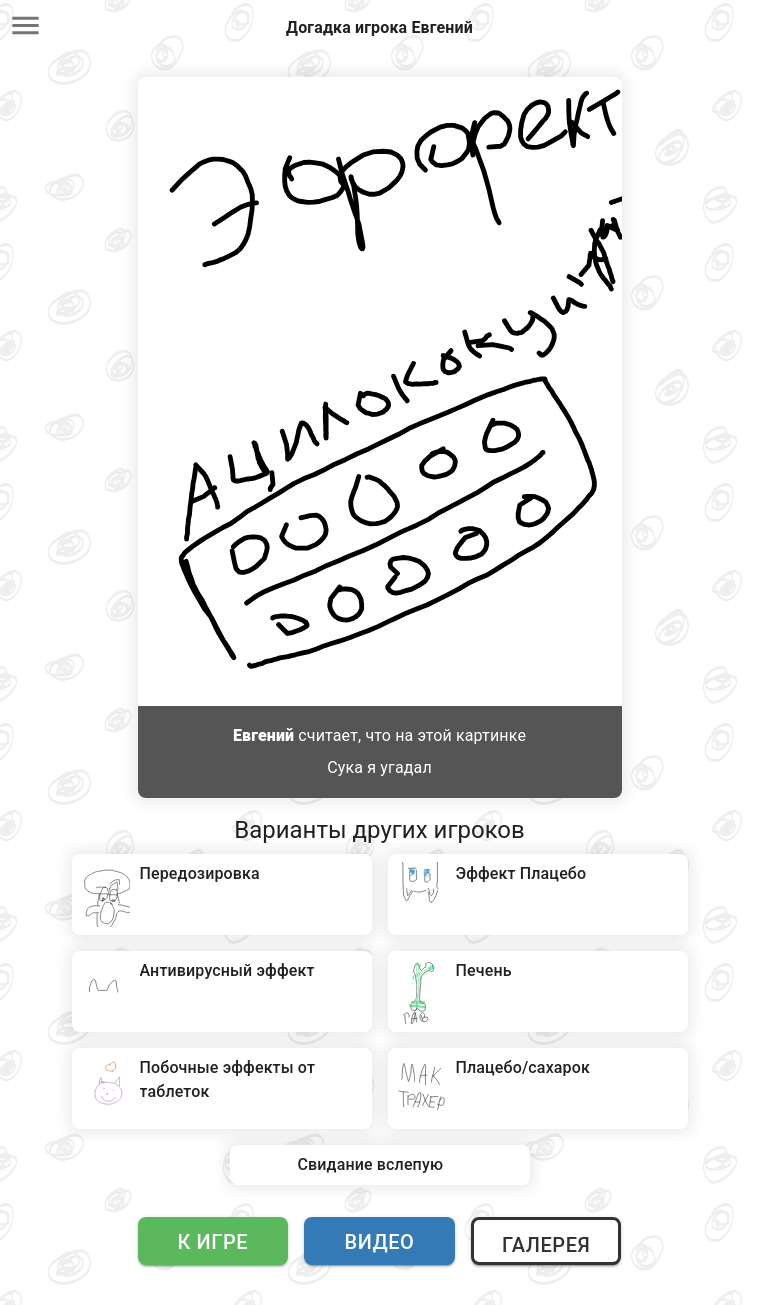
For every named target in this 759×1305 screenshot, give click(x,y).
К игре (213, 1242)
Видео (380, 1242)
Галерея (546, 1245)
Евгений (263, 735)
